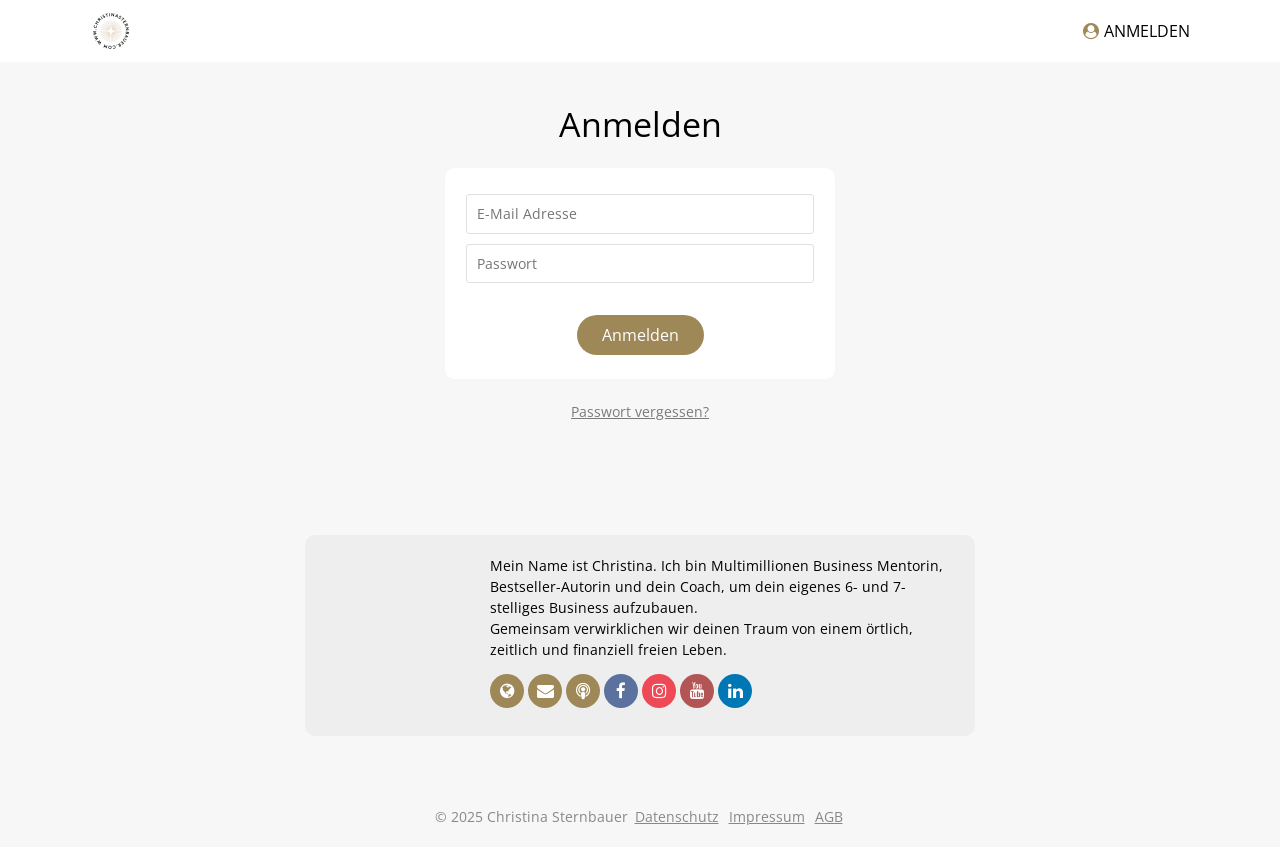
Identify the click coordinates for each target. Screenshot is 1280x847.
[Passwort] (640, 264)
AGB (829, 816)
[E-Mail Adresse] (640, 214)
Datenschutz (677, 816)
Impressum (767, 816)
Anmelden (1136, 31)
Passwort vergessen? (640, 411)
